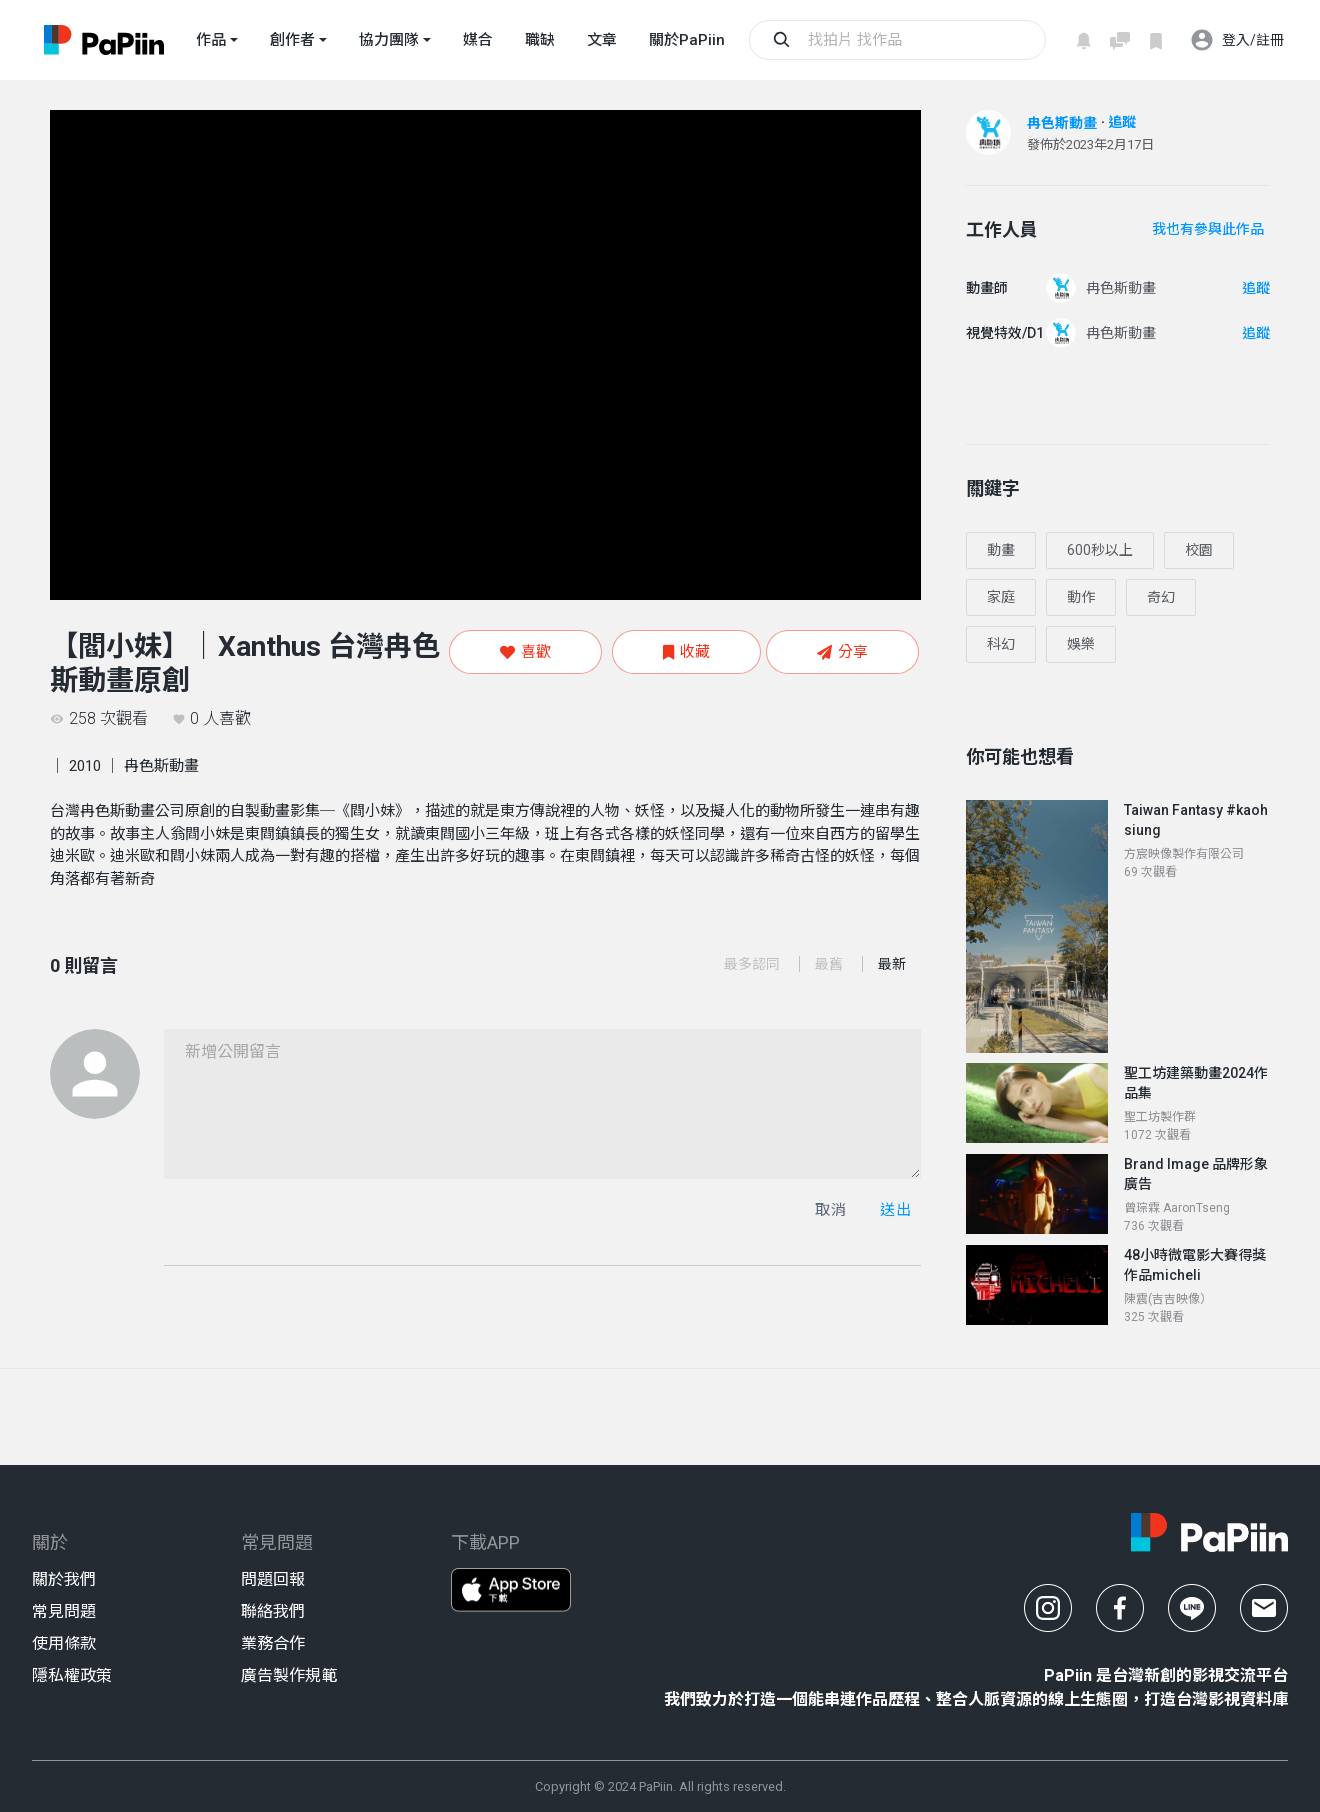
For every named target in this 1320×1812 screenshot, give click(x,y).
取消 (830, 1210)
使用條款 (64, 1643)
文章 (602, 40)
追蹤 (1122, 122)
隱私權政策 (72, 1675)
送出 (895, 1210)
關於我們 (64, 1579)
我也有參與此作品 (1208, 229)
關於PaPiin (687, 40)
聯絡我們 (273, 1611)
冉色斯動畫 (1062, 123)
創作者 (292, 40)
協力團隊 (389, 40)
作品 (211, 40)
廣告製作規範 (289, 1675)
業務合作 (273, 1643)
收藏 (686, 652)
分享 (842, 652)
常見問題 (64, 1611)
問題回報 (273, 1579)
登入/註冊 (1237, 40)
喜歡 (525, 652)
